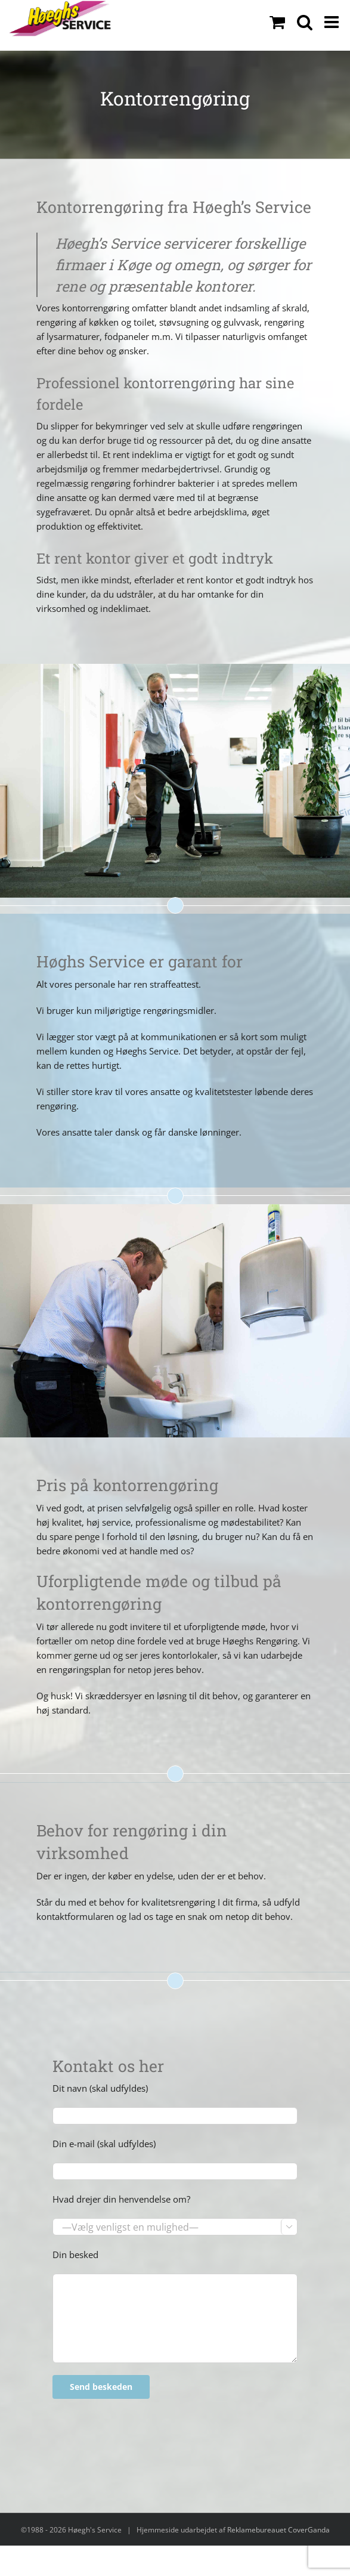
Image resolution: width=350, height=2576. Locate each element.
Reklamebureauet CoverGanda (278, 2530)
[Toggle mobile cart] (277, 22)
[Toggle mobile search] (304, 22)
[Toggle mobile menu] (332, 22)
